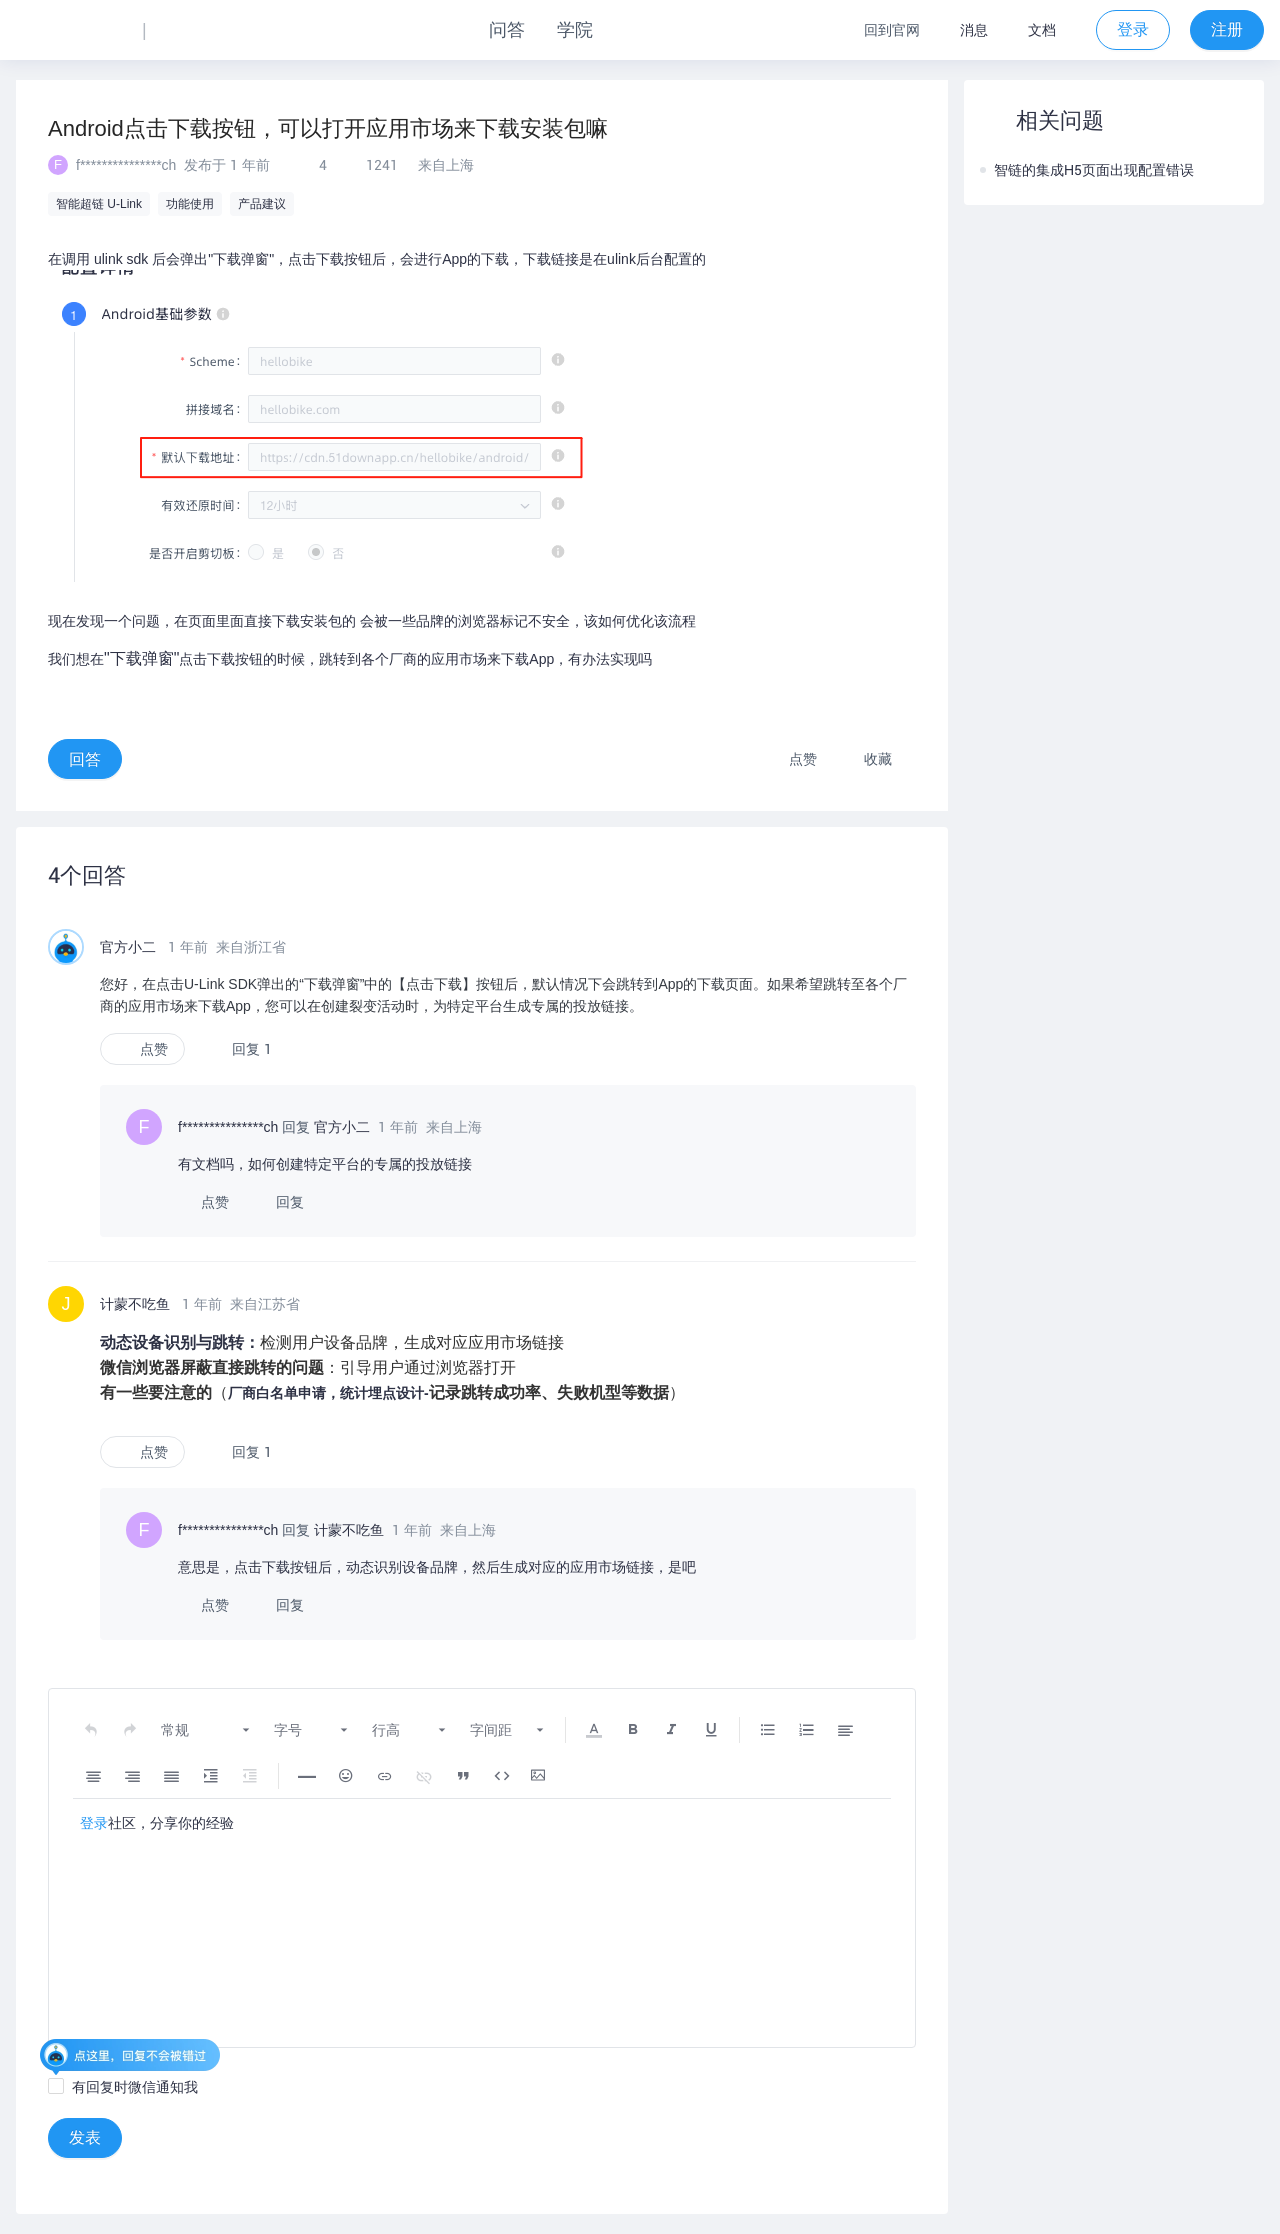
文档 (1042, 30)
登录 (94, 1823)
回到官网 (892, 30)
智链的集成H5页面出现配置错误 (1087, 170)
